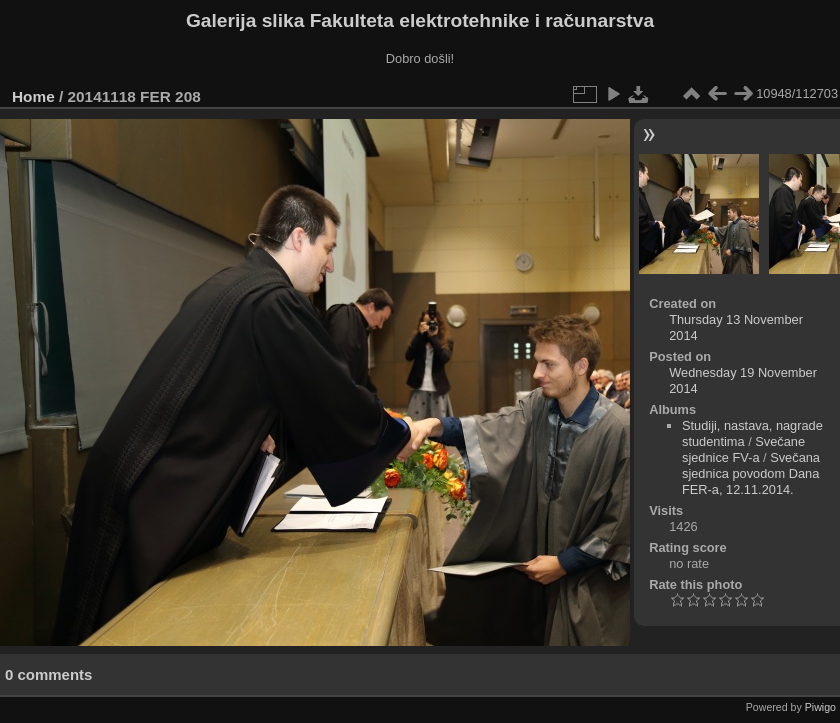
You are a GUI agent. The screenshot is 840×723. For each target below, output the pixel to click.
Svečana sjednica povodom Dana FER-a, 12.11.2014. (751, 473)
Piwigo (820, 707)
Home (33, 96)
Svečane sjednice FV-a (743, 449)
